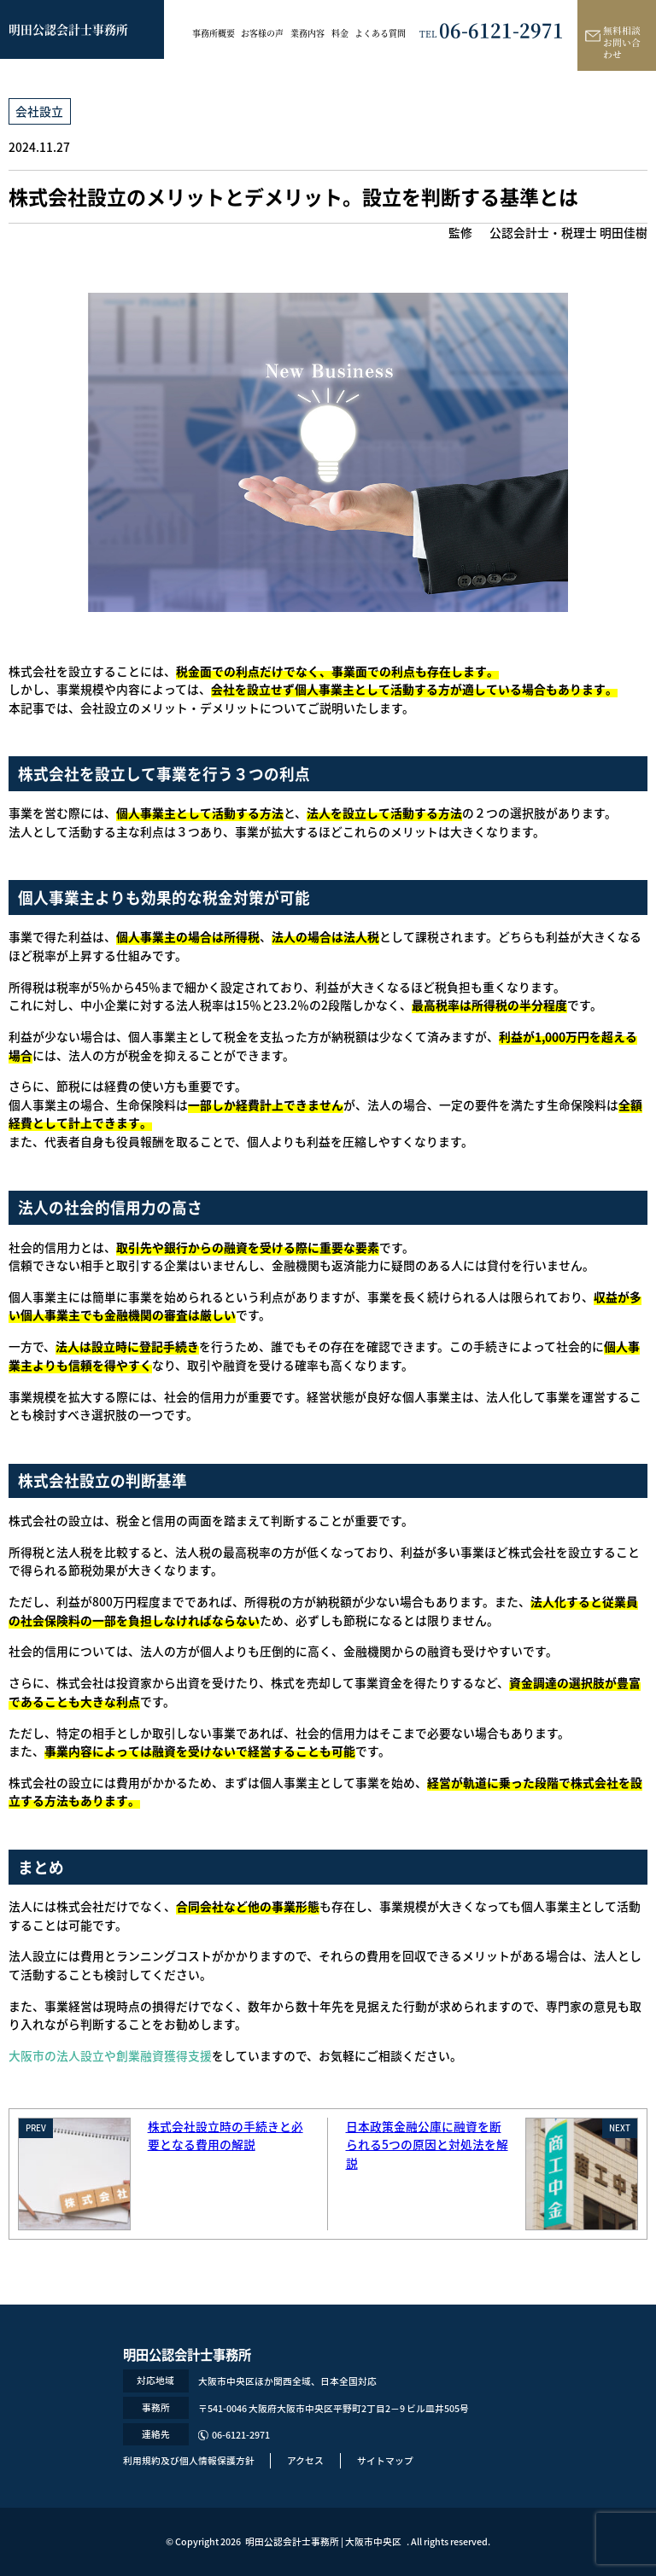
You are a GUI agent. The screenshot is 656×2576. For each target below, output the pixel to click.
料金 (339, 33)
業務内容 (307, 33)
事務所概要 (213, 33)
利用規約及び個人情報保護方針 (189, 2460)
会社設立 (39, 110)
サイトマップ (385, 2460)
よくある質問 (380, 33)
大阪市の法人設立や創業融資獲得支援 (110, 2055)
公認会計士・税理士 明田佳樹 (568, 232)
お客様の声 (262, 33)
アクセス (305, 2460)
